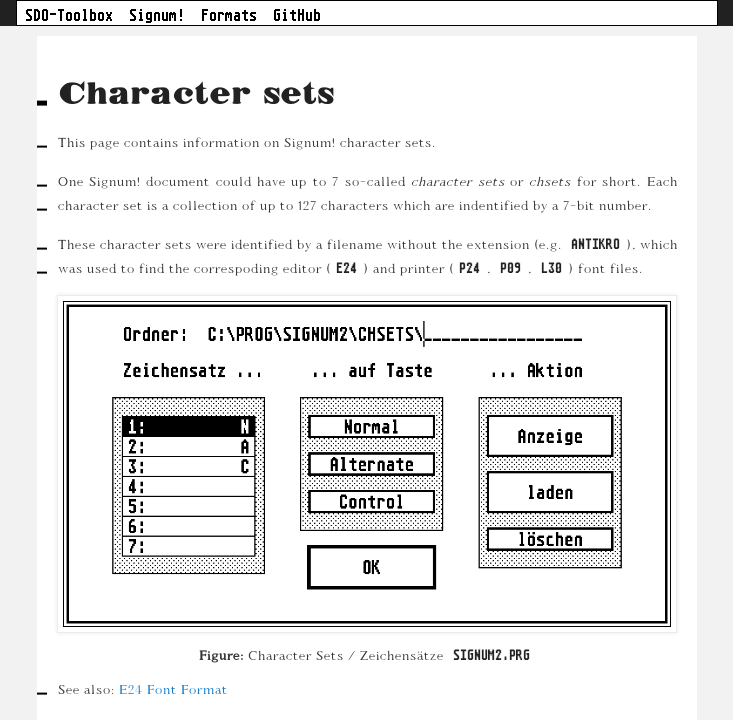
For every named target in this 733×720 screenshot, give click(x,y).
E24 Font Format (172, 689)
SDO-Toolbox (69, 15)
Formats (229, 15)
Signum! (157, 15)
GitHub (297, 15)
